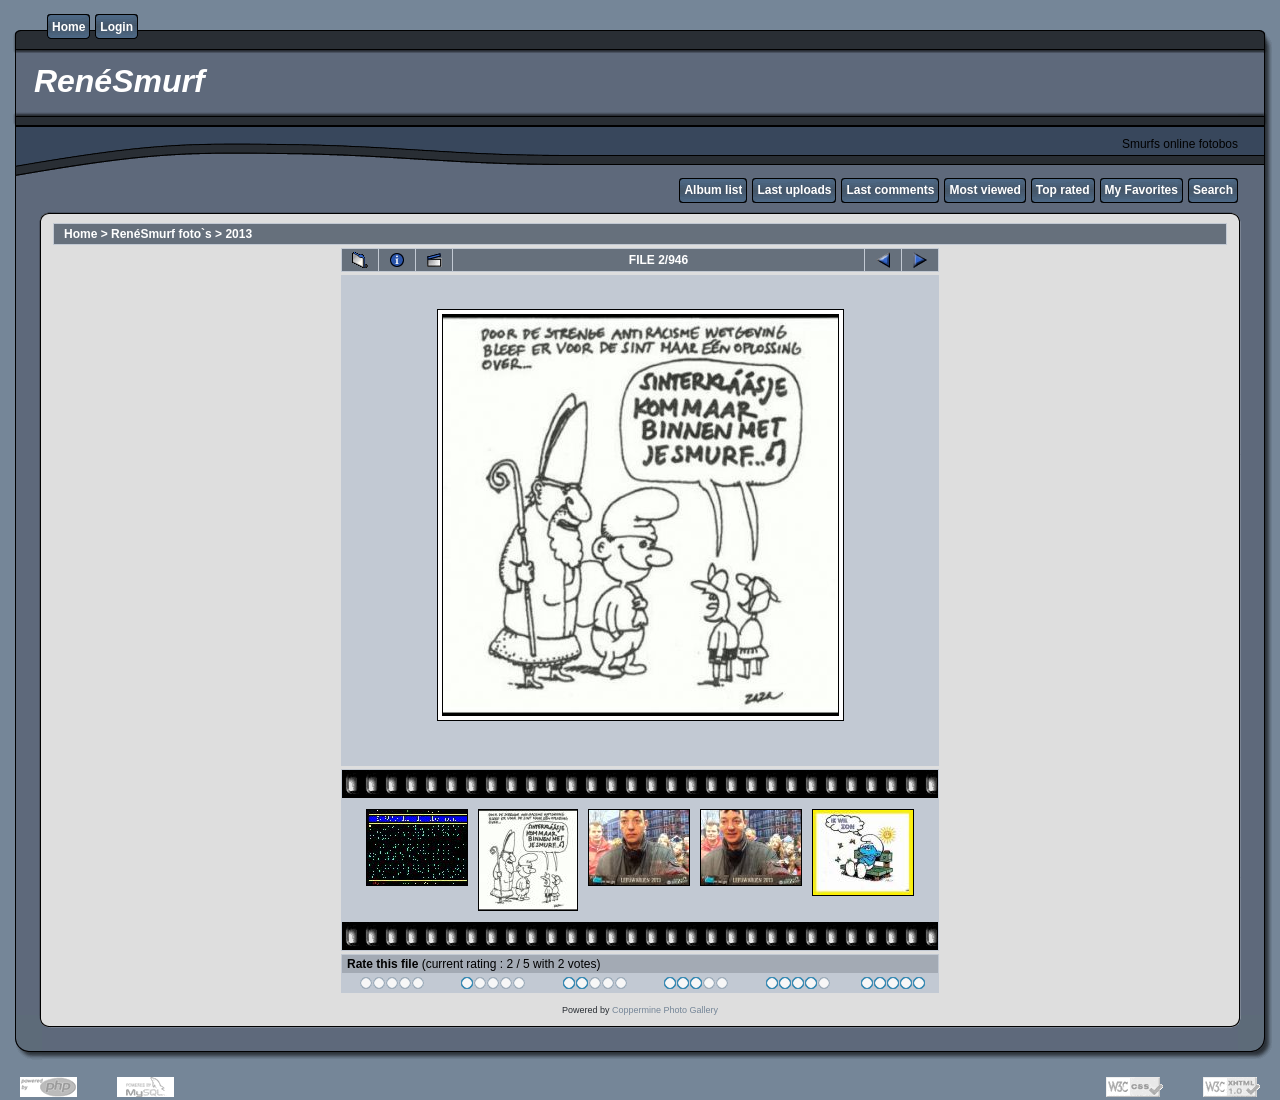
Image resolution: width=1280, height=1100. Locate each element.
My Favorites (1141, 190)
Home (68, 27)
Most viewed (984, 190)
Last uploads (794, 190)
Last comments (890, 190)
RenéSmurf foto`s (161, 234)
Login (116, 27)
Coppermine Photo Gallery (665, 1010)
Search (1213, 190)
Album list (713, 190)
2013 (238, 234)
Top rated (1063, 190)
